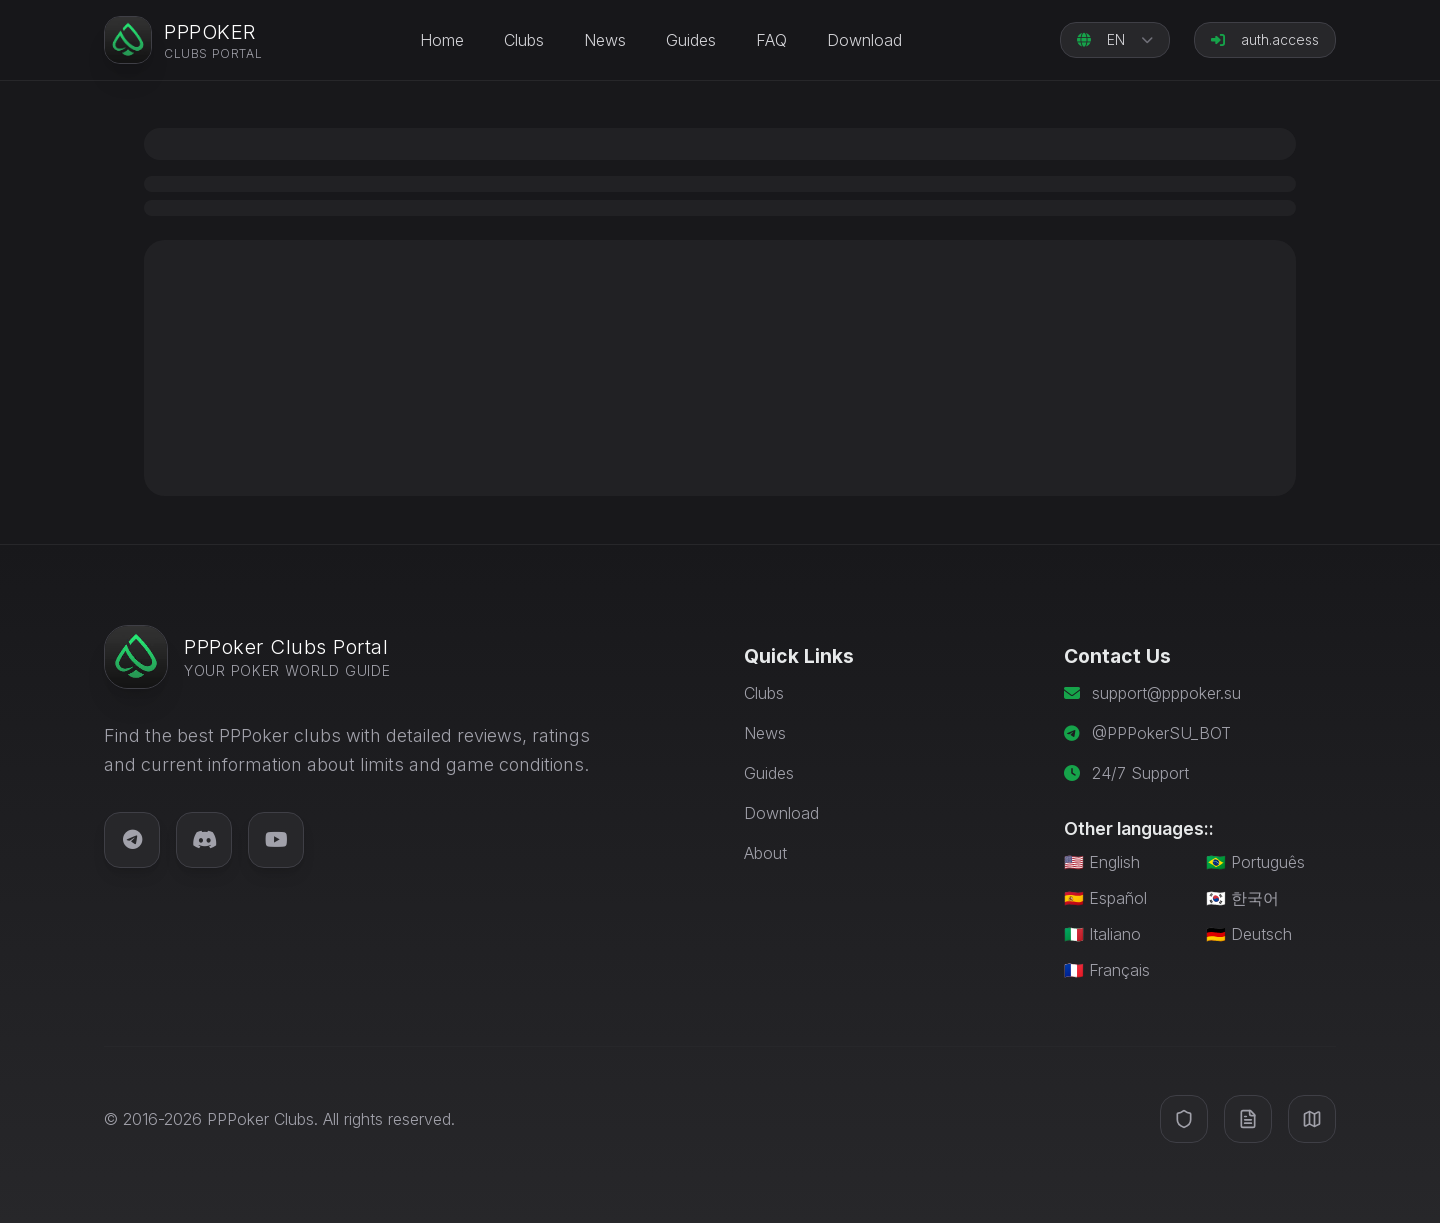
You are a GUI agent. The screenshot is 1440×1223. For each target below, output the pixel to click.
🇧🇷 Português (1255, 862)
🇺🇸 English (1102, 862)
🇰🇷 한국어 (1242, 898)
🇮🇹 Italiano (1102, 934)
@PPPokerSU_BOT (1161, 733)
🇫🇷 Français (1107, 970)
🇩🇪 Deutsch (1249, 934)
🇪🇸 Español (1105, 898)
